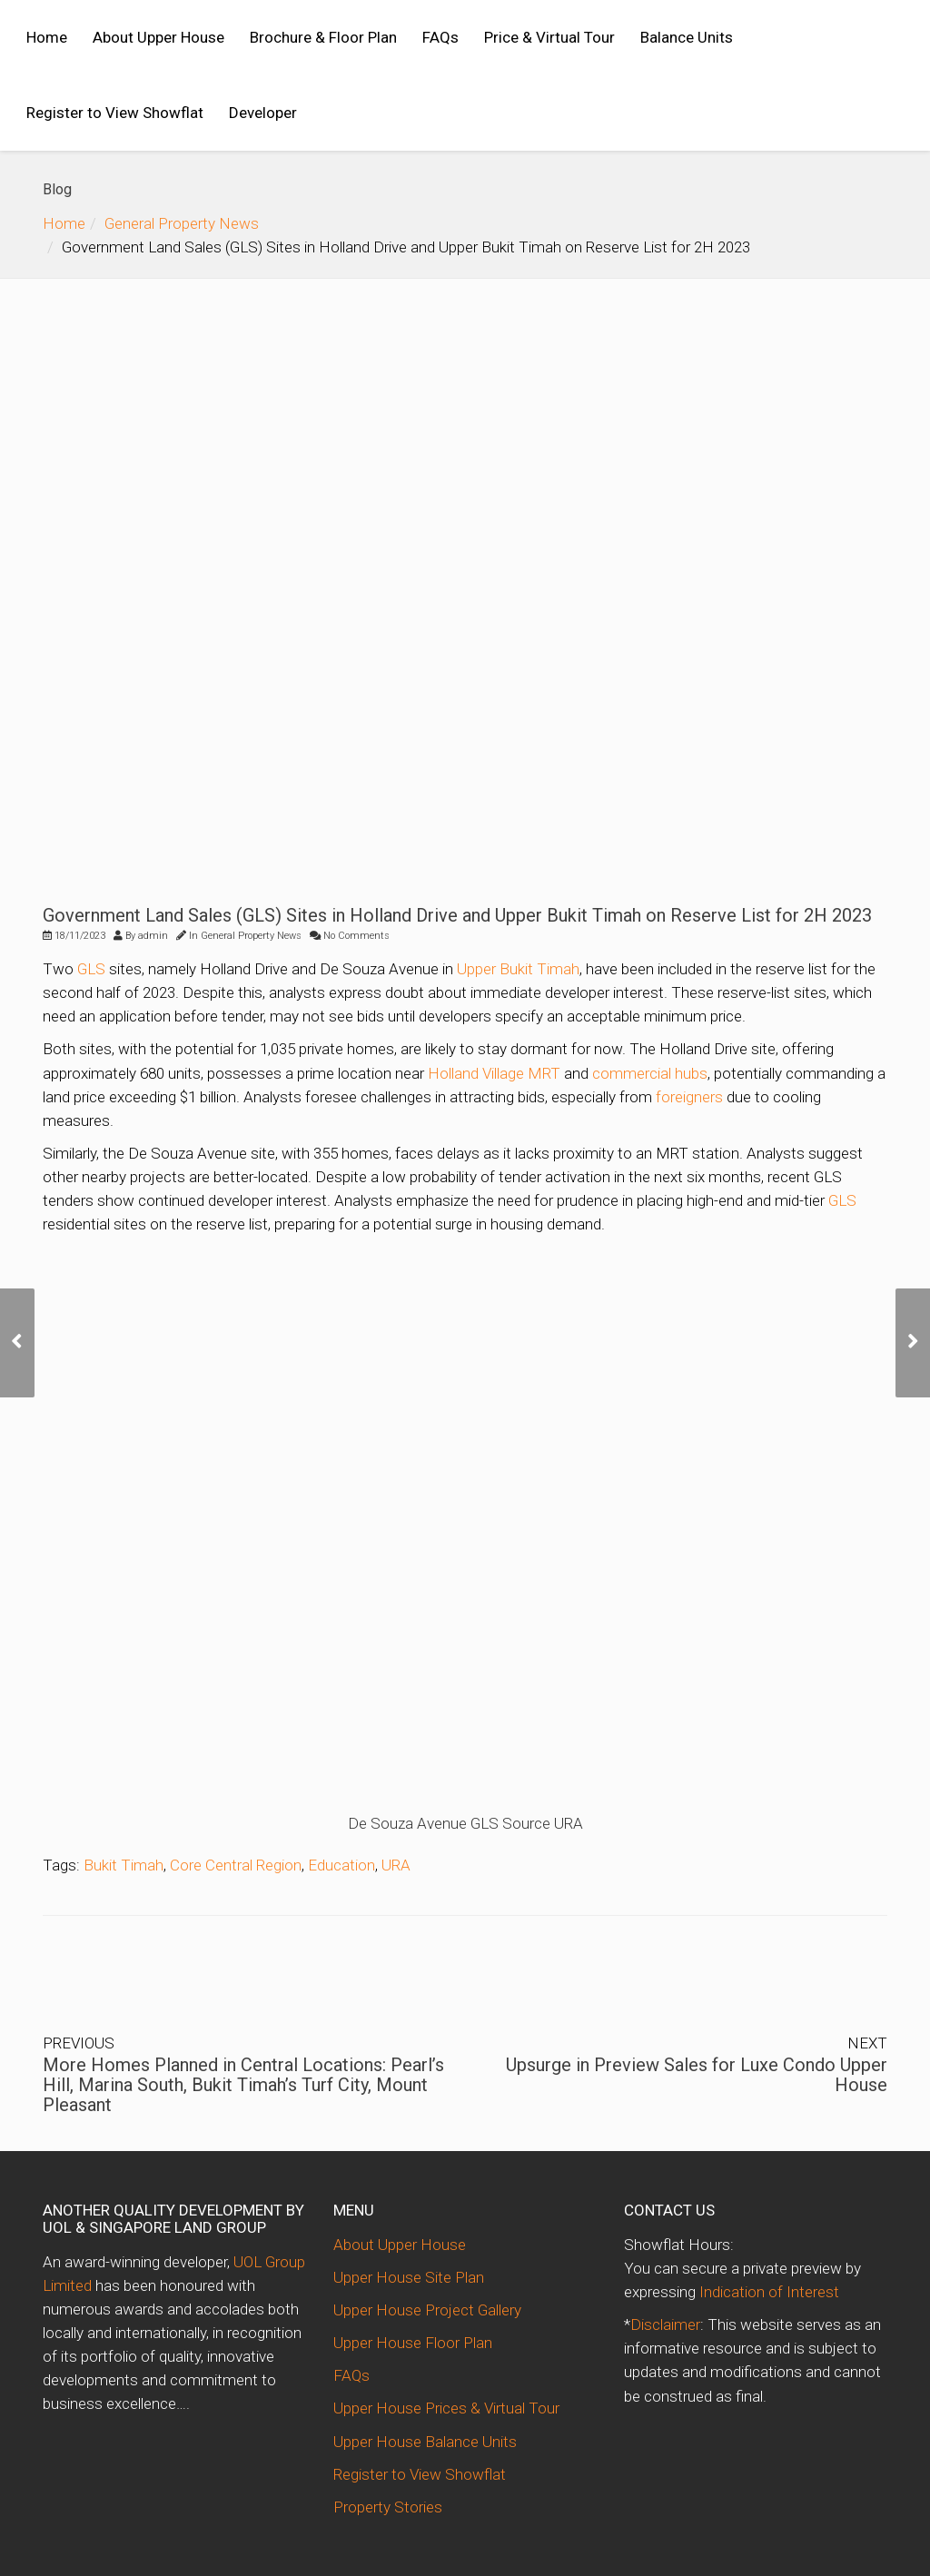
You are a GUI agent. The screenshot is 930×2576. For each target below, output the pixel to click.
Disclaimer (665, 2324)
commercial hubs (649, 1073)
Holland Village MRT (494, 1073)
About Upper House (158, 37)
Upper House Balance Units (425, 2442)
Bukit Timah (123, 1865)
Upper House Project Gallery (427, 2310)
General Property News (181, 223)
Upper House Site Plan (408, 2277)
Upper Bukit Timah (518, 969)
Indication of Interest (769, 2292)
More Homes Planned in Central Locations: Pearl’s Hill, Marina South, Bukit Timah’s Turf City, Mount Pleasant (243, 2085)
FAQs (440, 37)
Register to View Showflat (114, 113)
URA (396, 1865)
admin (153, 936)
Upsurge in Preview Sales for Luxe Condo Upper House (696, 2075)
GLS (91, 969)
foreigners (689, 1097)
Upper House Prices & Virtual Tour (446, 2408)
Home (46, 37)
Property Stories (387, 2507)
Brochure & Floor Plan (323, 37)
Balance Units (686, 37)
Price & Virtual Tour (549, 37)
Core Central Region (236, 1865)
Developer (263, 113)
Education (341, 1865)
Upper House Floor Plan (412, 2343)
